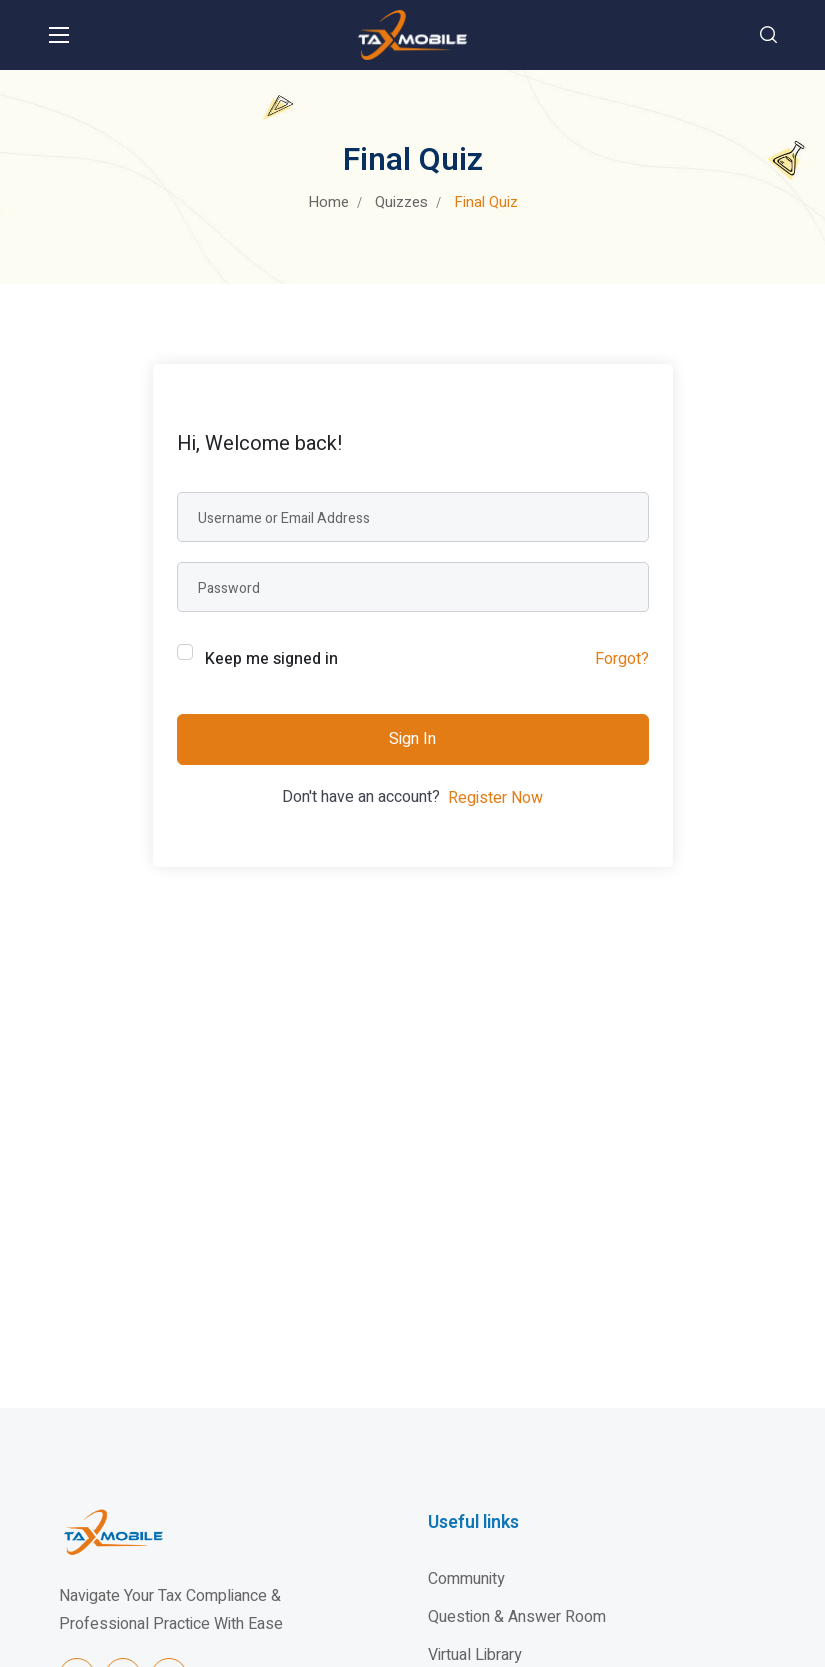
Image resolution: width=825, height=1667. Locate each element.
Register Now (495, 798)
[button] (768, 35)
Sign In (412, 739)
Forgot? (622, 659)
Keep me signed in (271, 659)
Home (328, 202)
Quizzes (401, 202)
